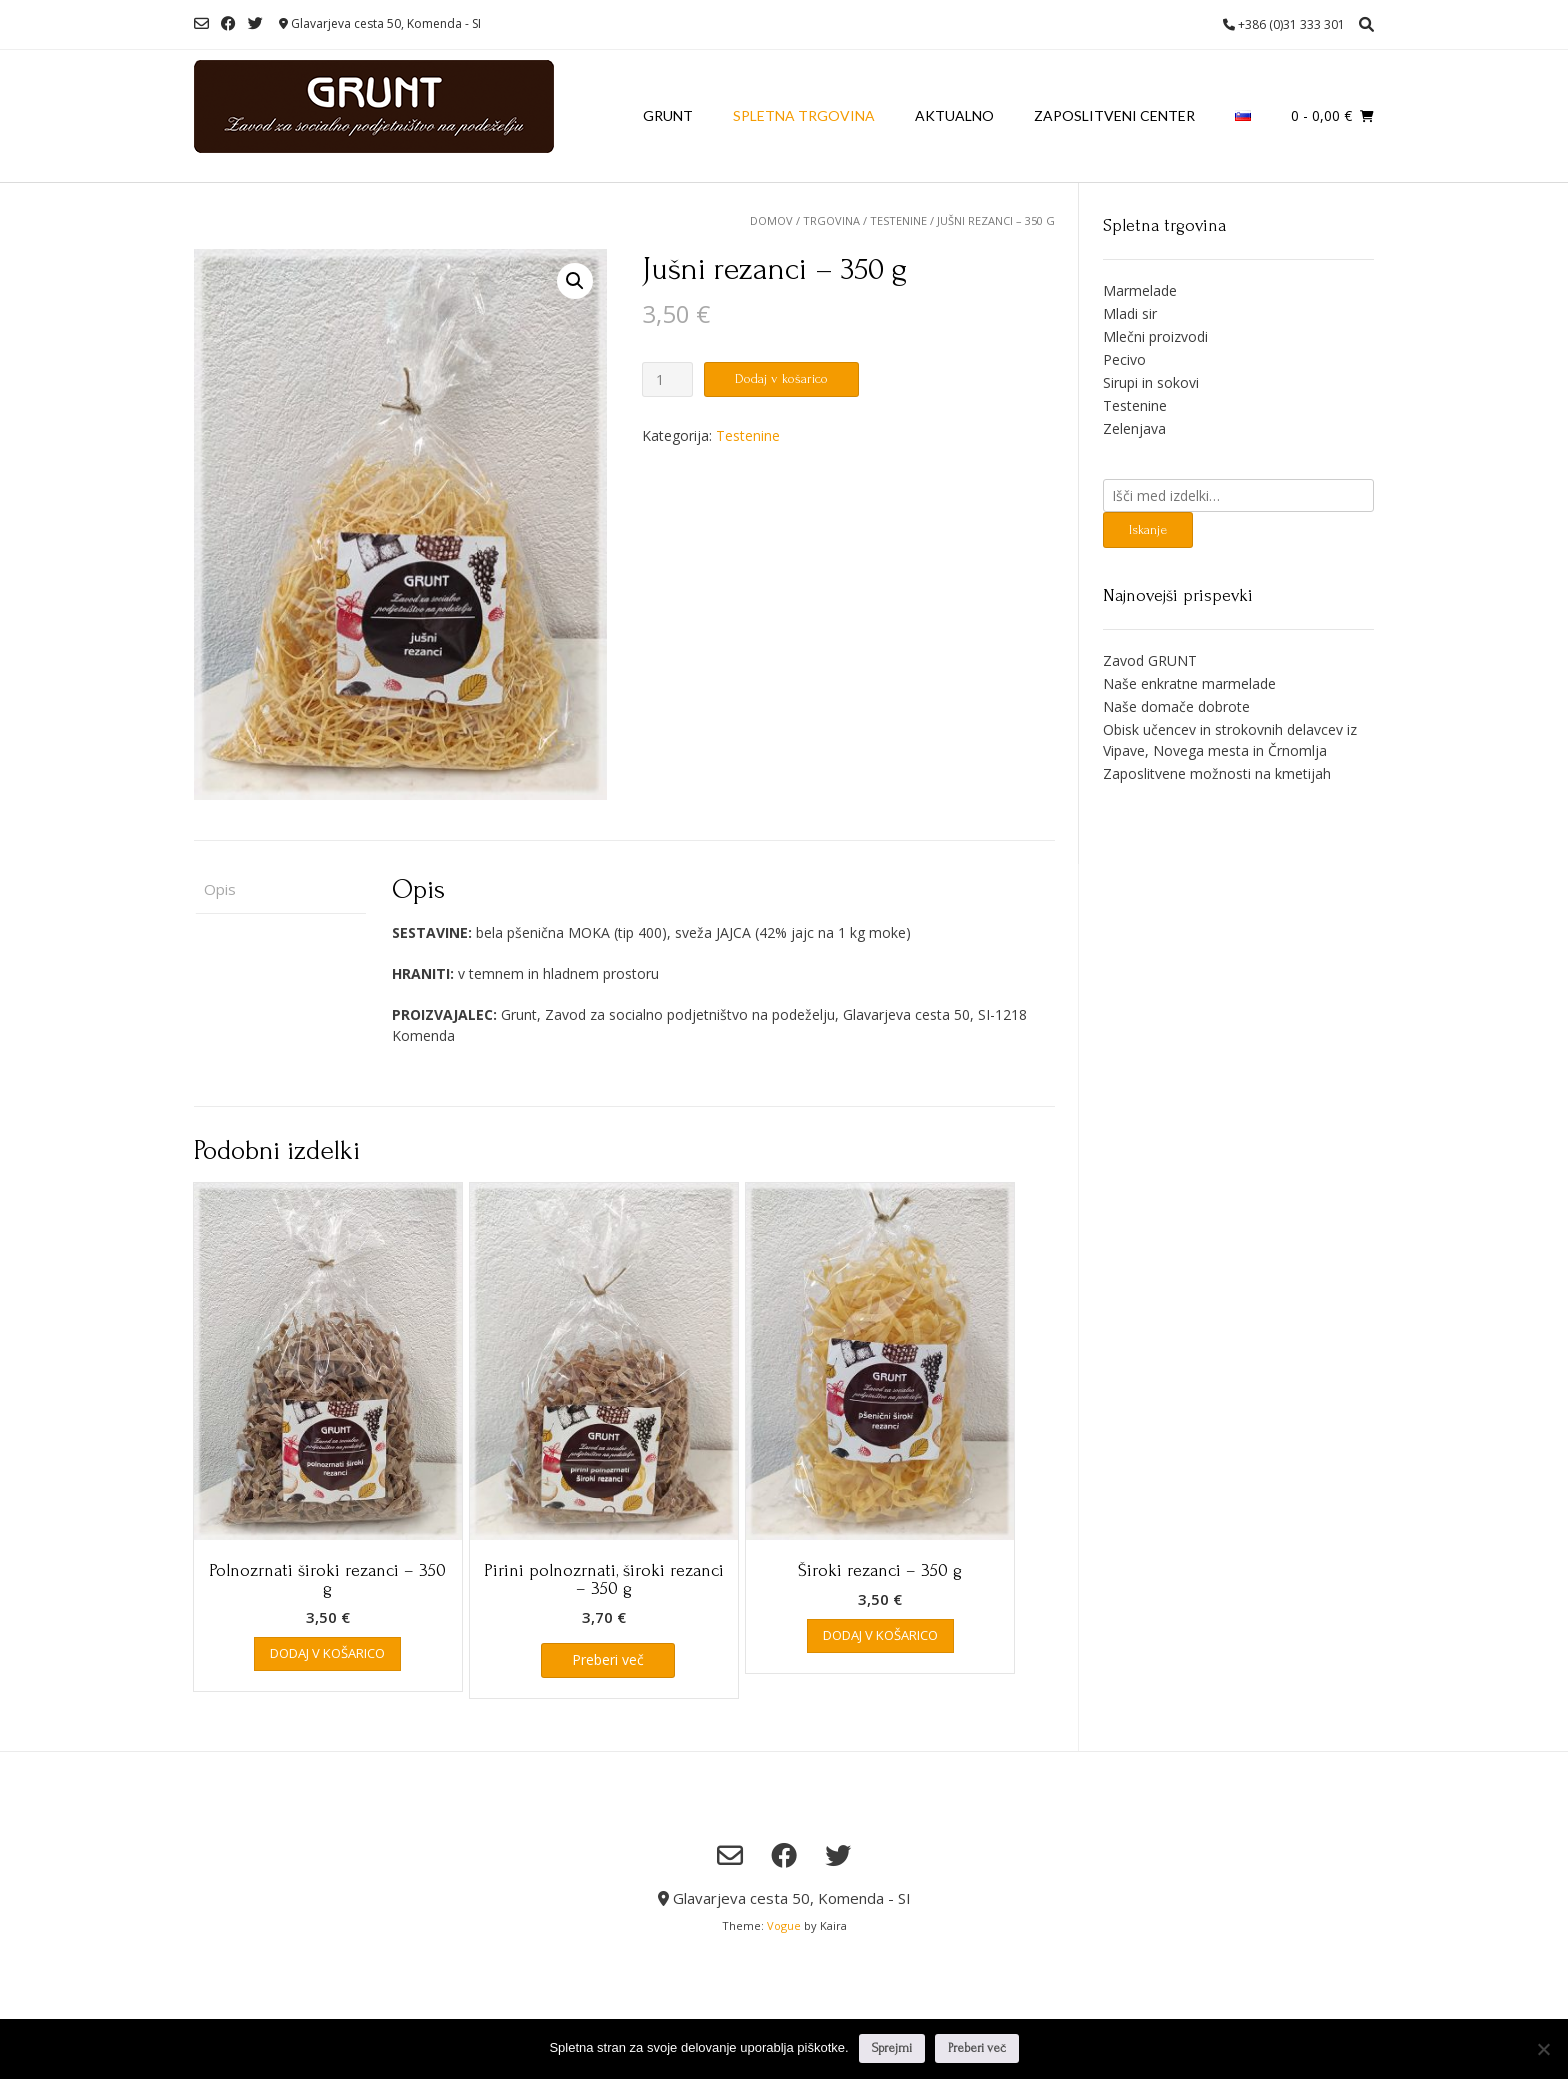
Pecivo (1124, 359)
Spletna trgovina (804, 115)
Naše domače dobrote (1176, 706)
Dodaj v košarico (781, 378)
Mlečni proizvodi (1155, 336)
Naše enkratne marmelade (1189, 683)
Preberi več (977, 2048)
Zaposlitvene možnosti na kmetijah (1217, 773)
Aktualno (954, 115)
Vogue (784, 1925)
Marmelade (1140, 290)
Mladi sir (1130, 313)
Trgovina (831, 220)
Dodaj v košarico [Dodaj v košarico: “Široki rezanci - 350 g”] (880, 1635)
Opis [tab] (220, 889)
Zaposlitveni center (1114, 115)
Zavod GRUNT (1150, 660)
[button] (575, 281)
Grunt (668, 115)
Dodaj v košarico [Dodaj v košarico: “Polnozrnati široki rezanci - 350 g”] (327, 1653)
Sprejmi (892, 2048)
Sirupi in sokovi (1151, 382)
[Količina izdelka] (667, 379)
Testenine (898, 220)
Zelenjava (1134, 428)
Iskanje (1148, 529)
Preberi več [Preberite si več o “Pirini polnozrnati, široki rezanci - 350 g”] (608, 1659)
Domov (771, 220)
